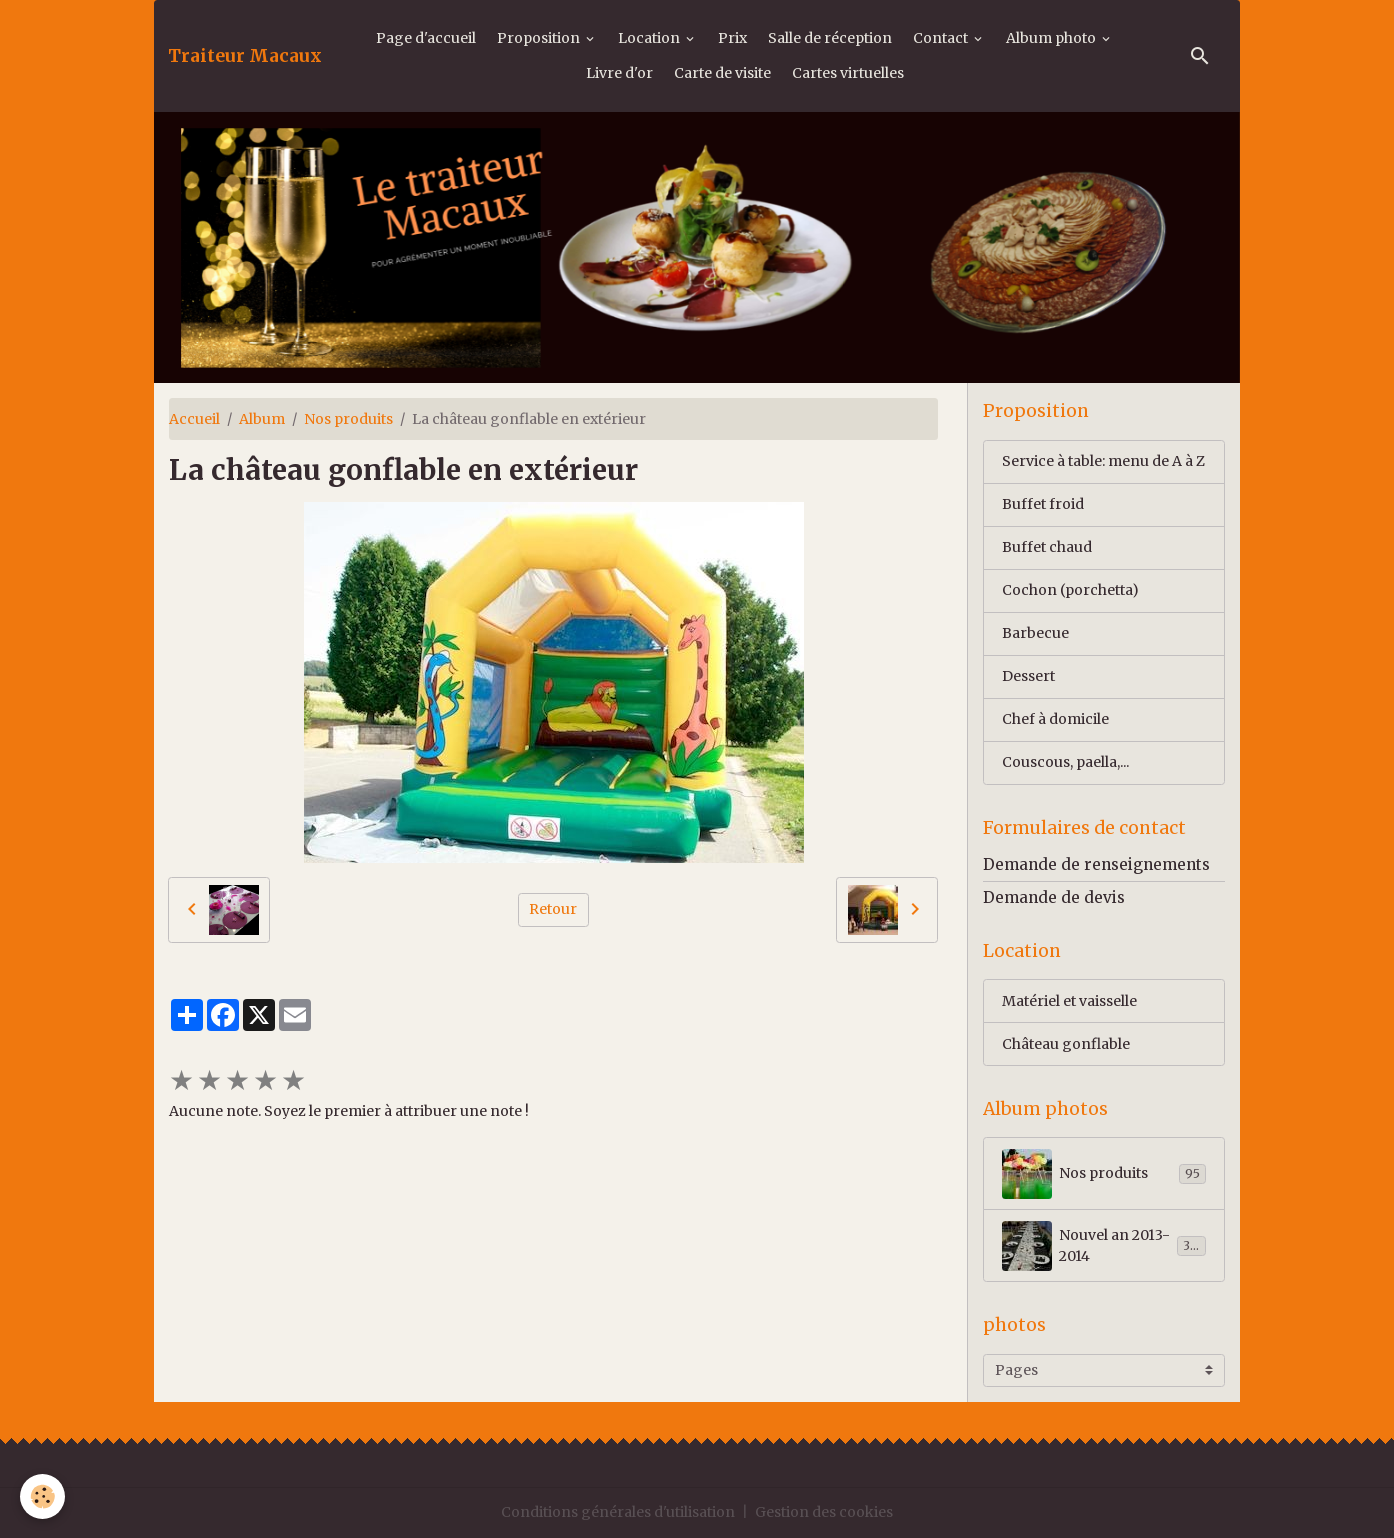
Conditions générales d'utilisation (618, 1512)
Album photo (1052, 38)
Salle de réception (830, 38)
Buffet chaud (1047, 547)
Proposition (540, 38)
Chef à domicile (1055, 719)
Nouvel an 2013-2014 (1104, 1246)
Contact (942, 38)
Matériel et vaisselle (1069, 1001)
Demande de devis (1054, 897)
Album (262, 419)
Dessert (1028, 676)
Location (650, 38)
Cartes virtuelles (848, 73)
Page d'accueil (426, 38)
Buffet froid (1043, 504)
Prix (732, 38)
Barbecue (1035, 633)
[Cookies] (42, 1496)
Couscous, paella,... (1065, 762)
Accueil (194, 419)
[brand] (245, 56)
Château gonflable (1066, 1044)
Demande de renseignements (1096, 864)
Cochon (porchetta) (1070, 590)
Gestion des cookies (824, 1512)
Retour (553, 909)
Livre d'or (619, 73)
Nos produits (348, 419)
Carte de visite (722, 73)
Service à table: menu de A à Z (1103, 461)
